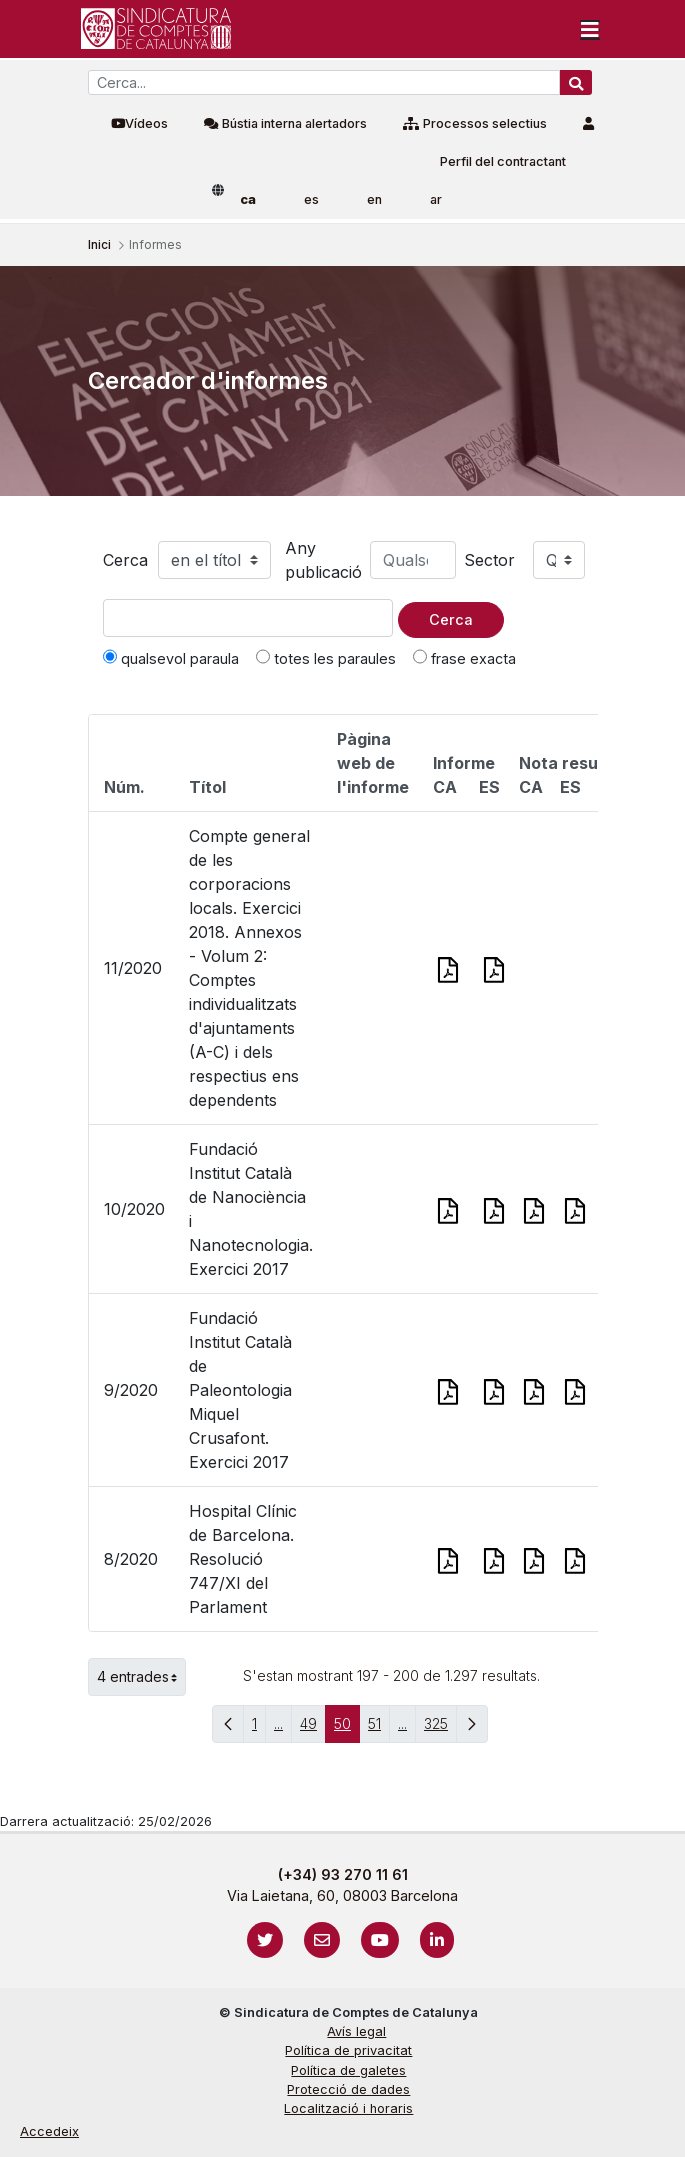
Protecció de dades (348, 2089)
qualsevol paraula (171, 658)
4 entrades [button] (141, 1677)
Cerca (125, 560)
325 (440, 1728)
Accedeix (49, 2131)
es (311, 199)
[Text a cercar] (248, 618)
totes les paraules (326, 658)
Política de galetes (348, 2070)
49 (313, 1728)
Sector (489, 560)
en (374, 199)
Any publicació (323, 560)
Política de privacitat (348, 2050)
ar (436, 199)
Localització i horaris (348, 2108)
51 (379, 1728)
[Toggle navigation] (590, 29)
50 (347, 1728)
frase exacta (464, 658)
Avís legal (356, 2031)
